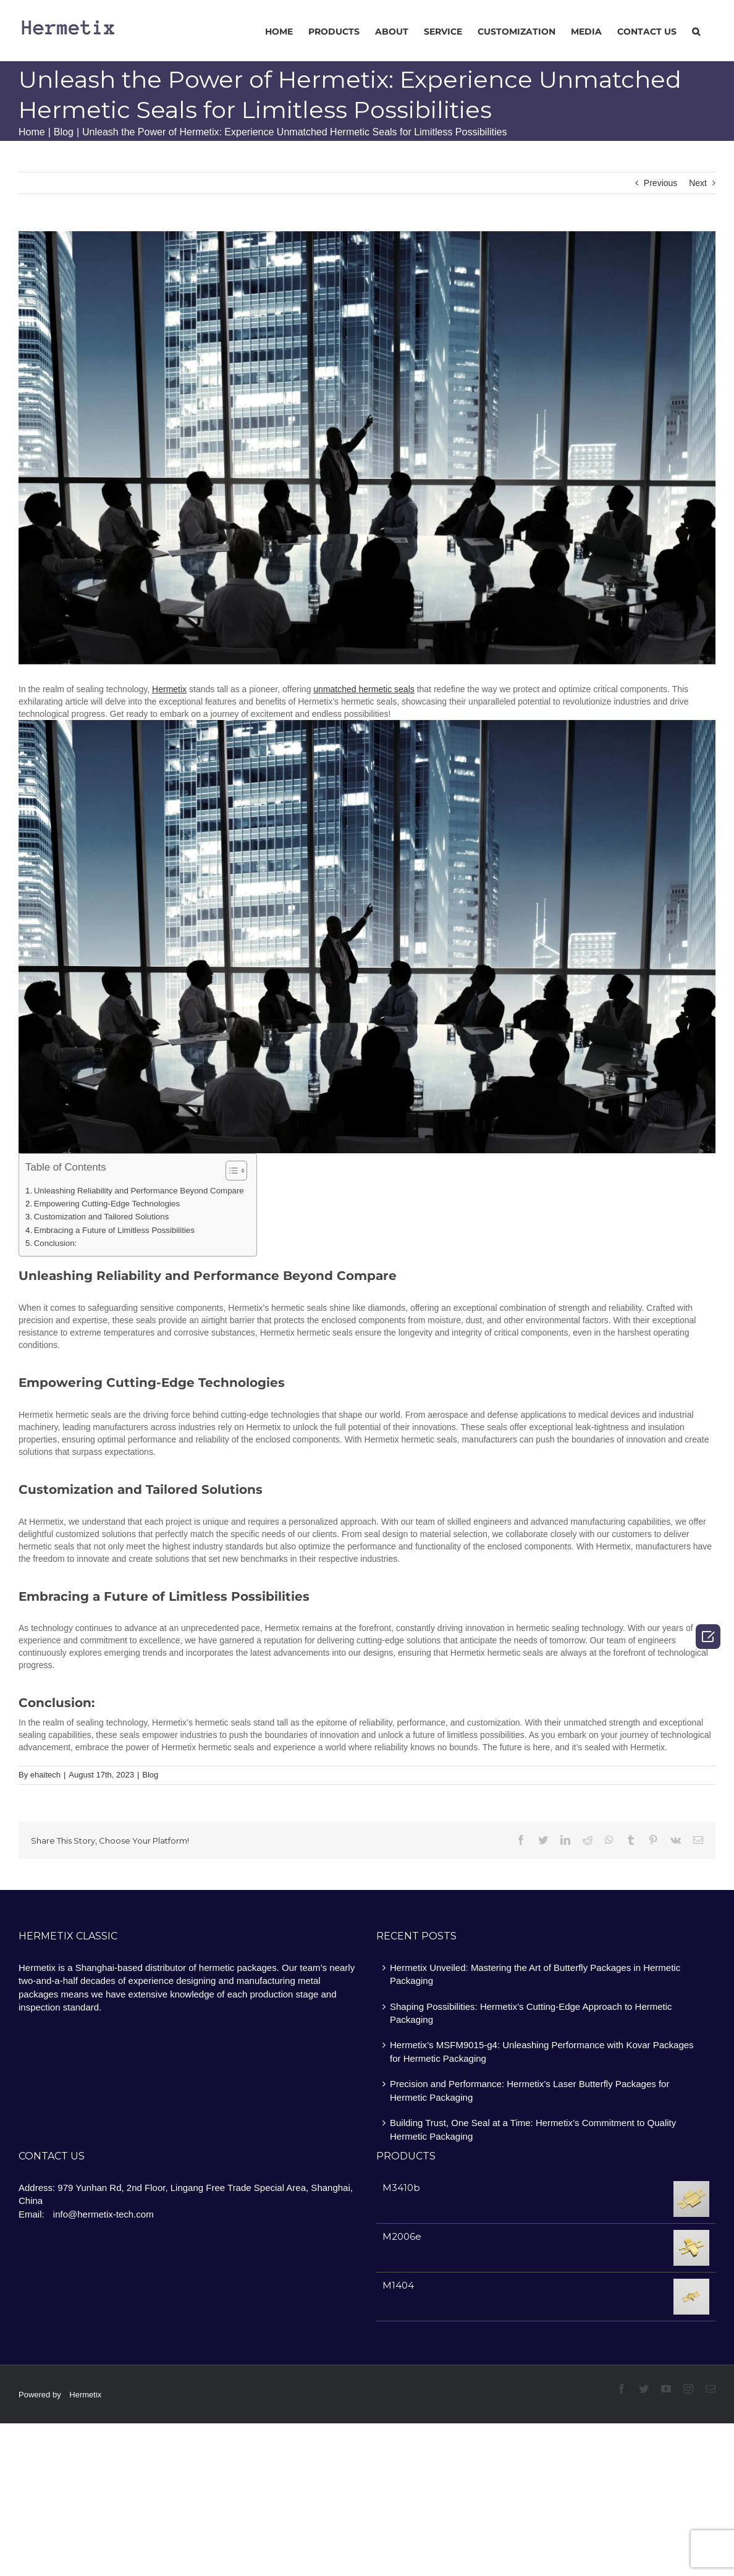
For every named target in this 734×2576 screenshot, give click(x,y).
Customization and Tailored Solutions (101, 1216)
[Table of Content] (236, 1170)
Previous (660, 183)
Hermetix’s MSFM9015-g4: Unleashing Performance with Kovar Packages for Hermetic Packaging (542, 2051)
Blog (150, 1774)
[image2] (367, 447)
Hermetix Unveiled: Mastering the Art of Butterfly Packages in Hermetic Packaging (535, 1974)
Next (698, 183)
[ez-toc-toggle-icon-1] (230, 1172)
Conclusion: (55, 1243)
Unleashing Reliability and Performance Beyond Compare (139, 1190)
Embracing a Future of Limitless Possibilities (114, 1230)
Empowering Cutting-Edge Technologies (107, 1203)
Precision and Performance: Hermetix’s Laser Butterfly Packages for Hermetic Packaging (529, 2090)
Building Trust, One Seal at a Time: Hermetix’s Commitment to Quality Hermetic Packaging (533, 2129)
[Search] (696, 30)
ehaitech (45, 1774)
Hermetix (85, 2394)
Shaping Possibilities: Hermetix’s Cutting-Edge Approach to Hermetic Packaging (531, 2013)
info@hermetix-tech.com (103, 2214)
